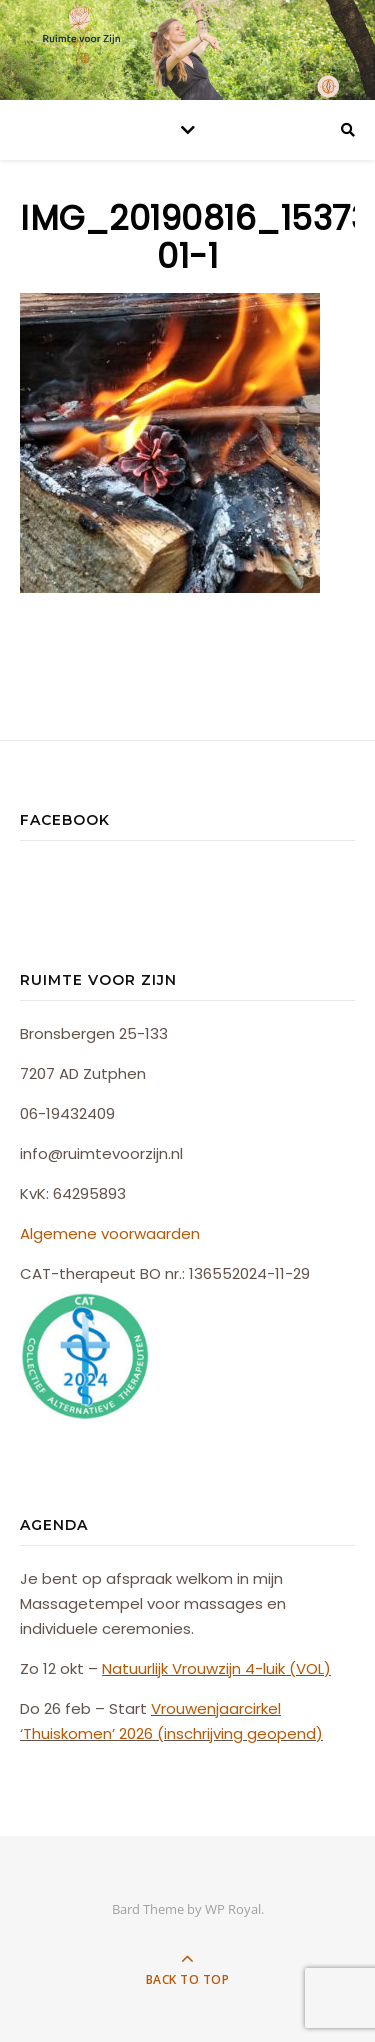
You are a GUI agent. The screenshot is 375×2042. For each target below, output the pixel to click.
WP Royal (233, 1909)
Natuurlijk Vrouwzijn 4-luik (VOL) (216, 1668)
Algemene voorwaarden (110, 1233)
